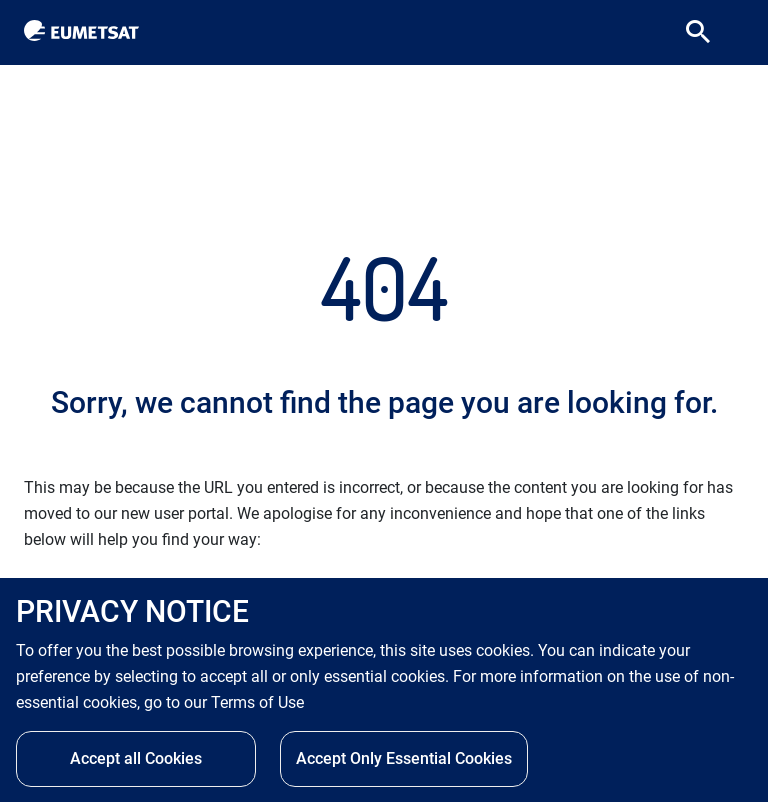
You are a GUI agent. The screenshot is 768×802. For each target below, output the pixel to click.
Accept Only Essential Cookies (404, 763)
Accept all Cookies (136, 763)
